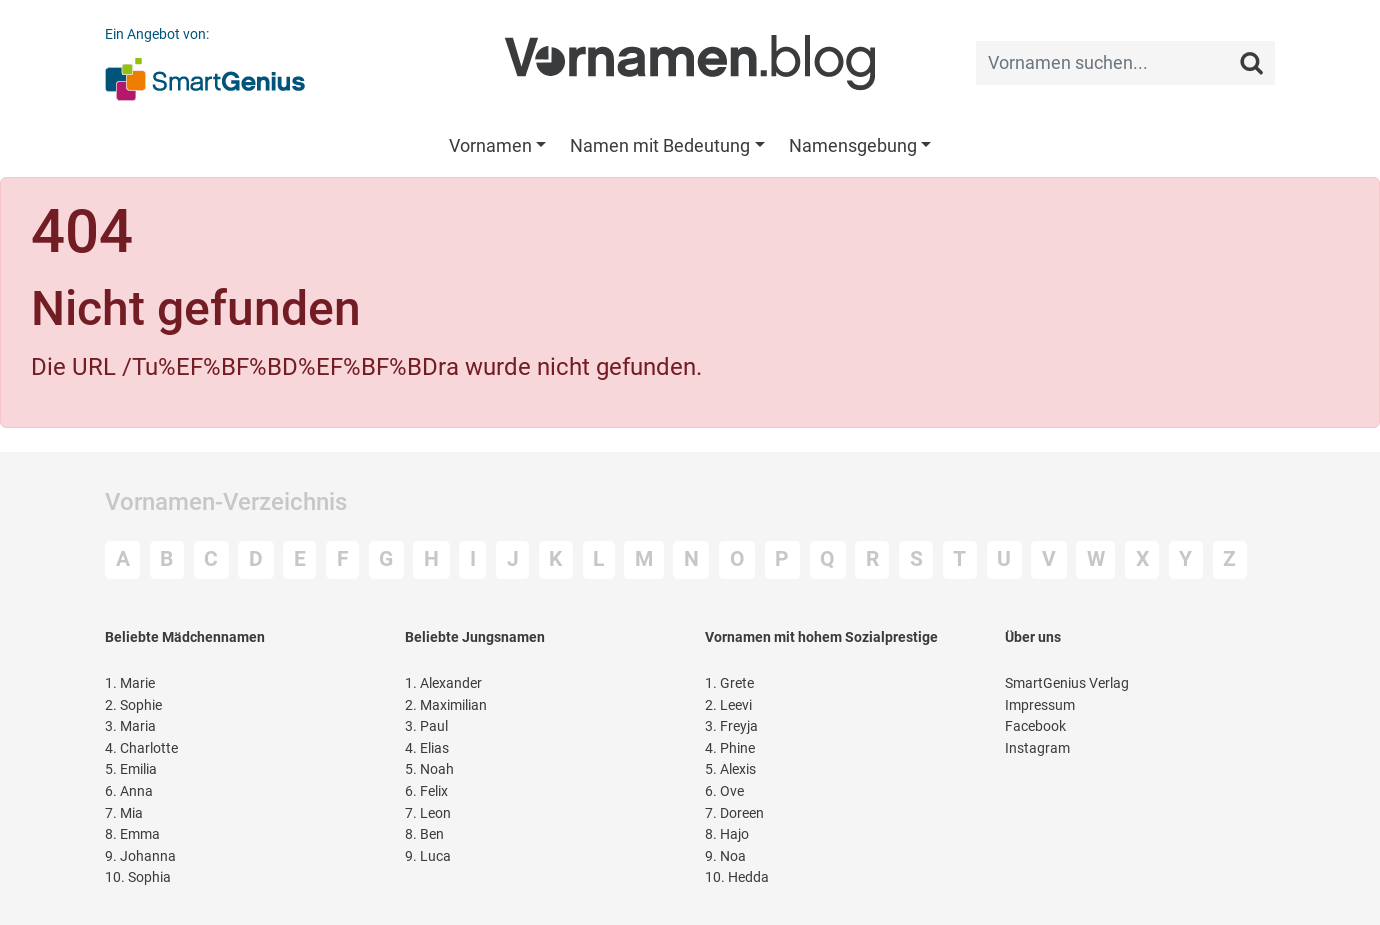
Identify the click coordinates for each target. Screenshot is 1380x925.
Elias (427, 748)
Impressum (1040, 705)
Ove (724, 791)
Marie (130, 683)
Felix (426, 791)
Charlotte (141, 748)
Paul (426, 726)
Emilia (131, 769)
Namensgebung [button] (853, 145)
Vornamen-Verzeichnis (226, 502)
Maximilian (446, 705)
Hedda (737, 877)
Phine (730, 748)
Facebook (1035, 726)
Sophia (138, 877)
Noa (725, 856)
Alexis (730, 769)
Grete (729, 683)
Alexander (443, 683)
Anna (129, 791)
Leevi (728, 705)
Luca (428, 856)
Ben (424, 834)
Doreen (734, 813)
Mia (124, 813)
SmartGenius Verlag (1067, 683)
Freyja (731, 726)
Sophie (133, 705)
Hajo (727, 834)
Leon (428, 813)
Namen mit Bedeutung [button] (660, 145)
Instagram (1037, 748)
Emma (132, 834)
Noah (429, 769)
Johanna (140, 856)
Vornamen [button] (490, 145)
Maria (130, 726)
